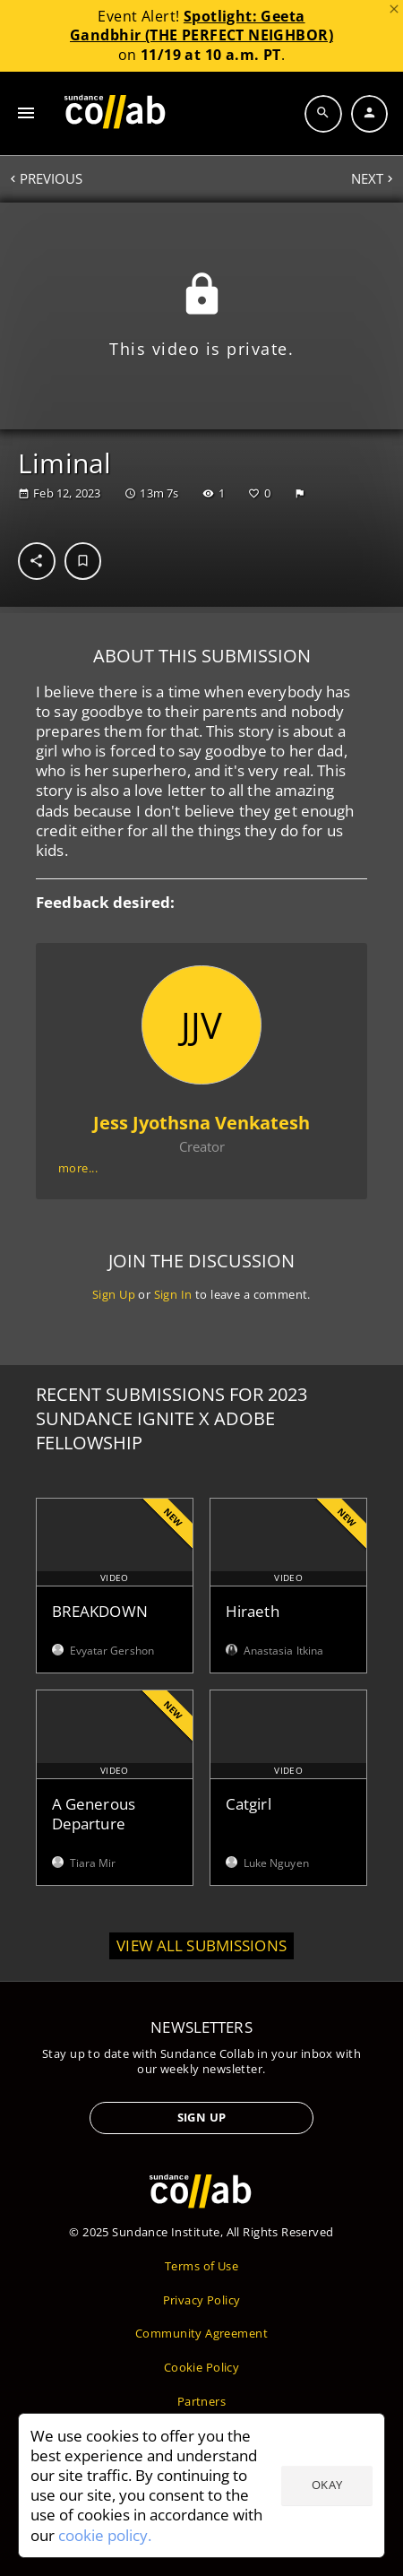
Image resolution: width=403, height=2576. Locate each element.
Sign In (173, 1294)
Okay (327, 2485)
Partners (201, 2401)
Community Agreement (201, 2333)
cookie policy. (104, 2535)
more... (78, 1168)
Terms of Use (201, 2266)
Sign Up (113, 1294)
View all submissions (201, 1945)
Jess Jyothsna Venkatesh (201, 1123)
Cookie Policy (201, 2367)
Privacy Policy (202, 2300)
